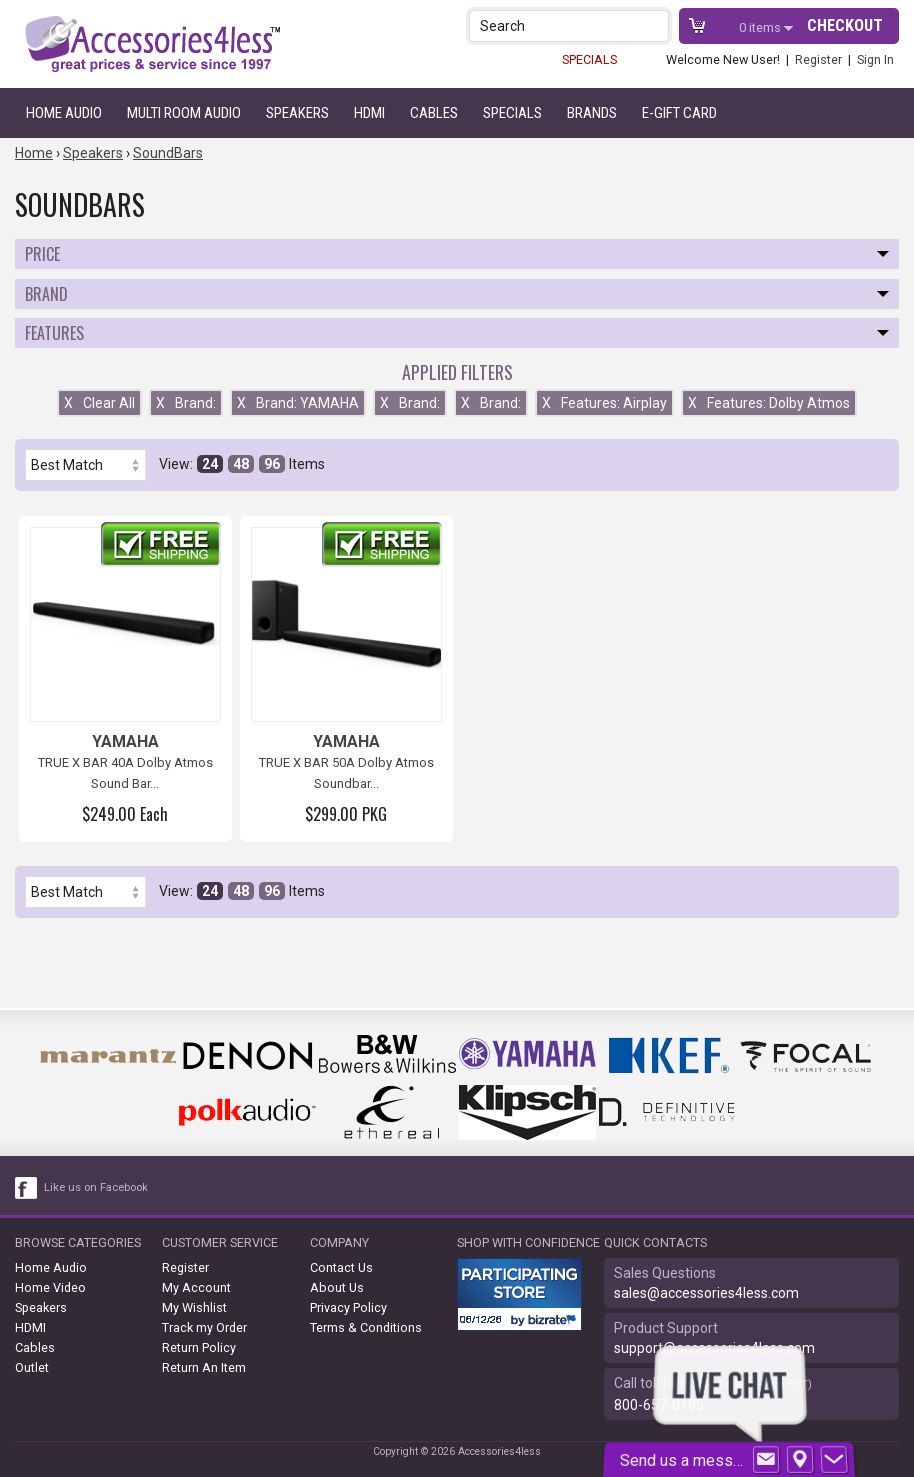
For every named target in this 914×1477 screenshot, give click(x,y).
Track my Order (204, 1327)
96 (272, 464)
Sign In (875, 59)
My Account (196, 1287)
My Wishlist (194, 1307)
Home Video (50, 1287)
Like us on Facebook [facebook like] (96, 1187)
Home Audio (64, 113)
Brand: (186, 403)
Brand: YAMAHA (298, 403)
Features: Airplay (604, 403)
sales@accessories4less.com (706, 1293)
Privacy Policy (348, 1307)
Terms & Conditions (366, 1327)
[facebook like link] (27, 1188)
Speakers (297, 113)
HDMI (369, 113)
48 (241, 464)
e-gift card (679, 113)
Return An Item (204, 1367)
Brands (592, 113)
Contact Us (341, 1267)
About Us (337, 1287)
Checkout (845, 25)
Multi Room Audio (184, 113)
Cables (434, 113)
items (761, 27)
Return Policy (199, 1347)
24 (210, 464)
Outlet (32, 1367)
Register (818, 59)
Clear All (99, 403)
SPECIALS (589, 59)
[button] (655, 25)
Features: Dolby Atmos (769, 403)
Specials (512, 113)
